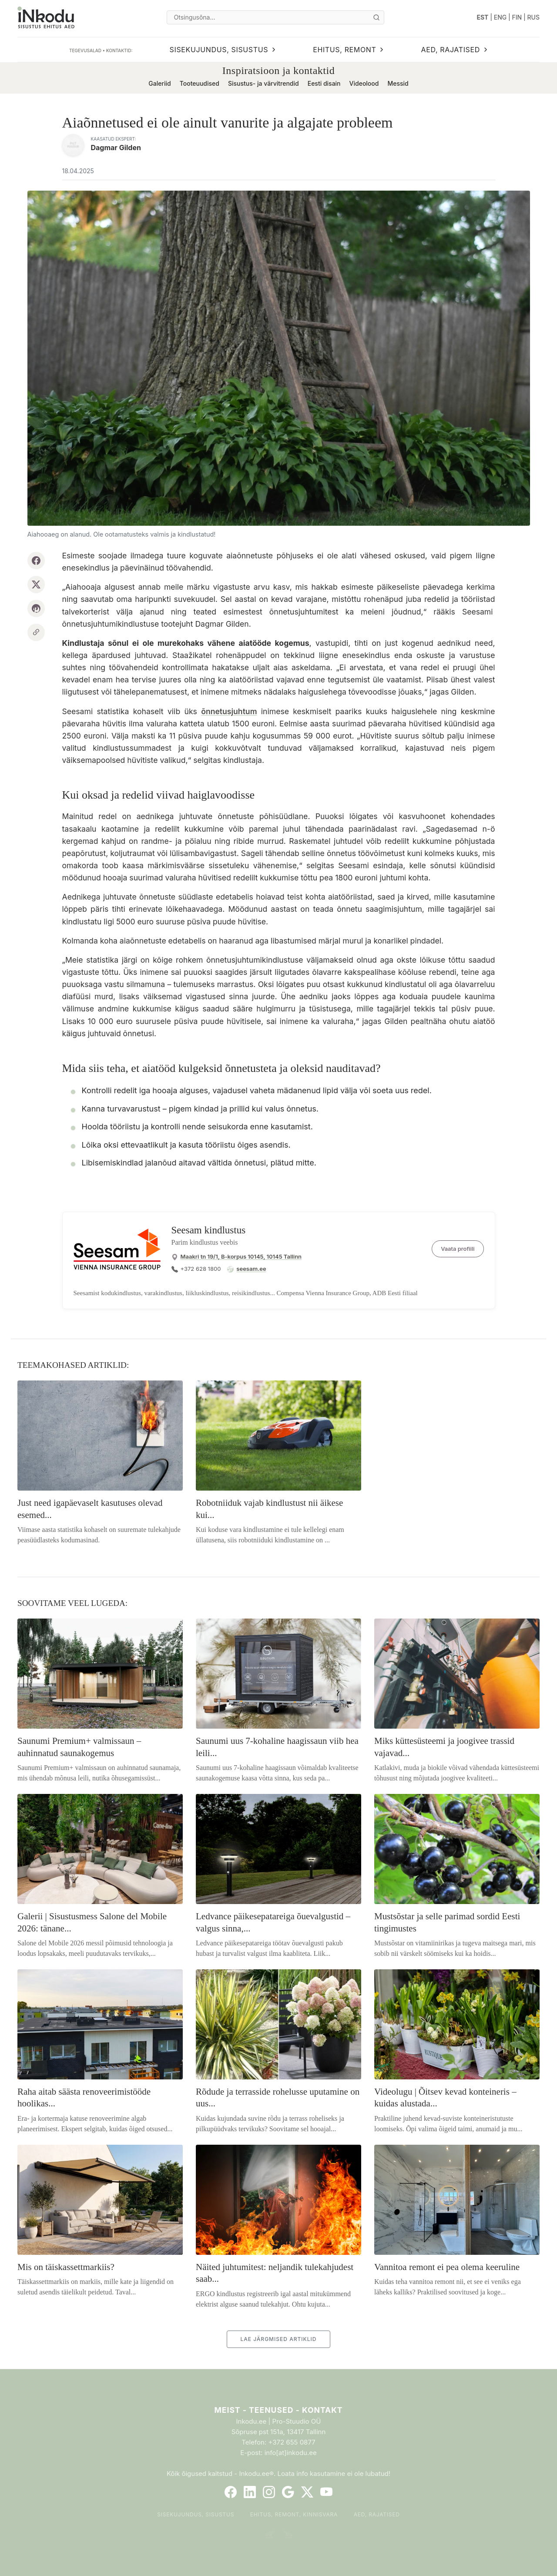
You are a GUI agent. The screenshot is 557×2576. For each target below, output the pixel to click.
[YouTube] (326, 2492)
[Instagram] (269, 2492)
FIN (517, 17)
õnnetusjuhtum (229, 711)
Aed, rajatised (377, 2514)
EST (483, 17)
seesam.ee (251, 1268)
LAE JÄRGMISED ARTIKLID (278, 2339)
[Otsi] (376, 17)
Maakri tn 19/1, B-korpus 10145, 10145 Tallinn (241, 1256)
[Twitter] (307, 2492)
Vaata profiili (457, 1248)
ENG (500, 17)
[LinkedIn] (250, 2492)
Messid (397, 83)
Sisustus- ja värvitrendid (263, 83)
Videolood (364, 83)
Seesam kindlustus (208, 1230)
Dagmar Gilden (116, 147)
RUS (533, 17)
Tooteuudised (199, 83)
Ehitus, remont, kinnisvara (294, 2514)
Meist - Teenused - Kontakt (278, 2410)
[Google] (288, 2492)
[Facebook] (231, 2492)
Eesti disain (324, 83)
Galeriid (159, 83)
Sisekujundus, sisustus (195, 2514)
